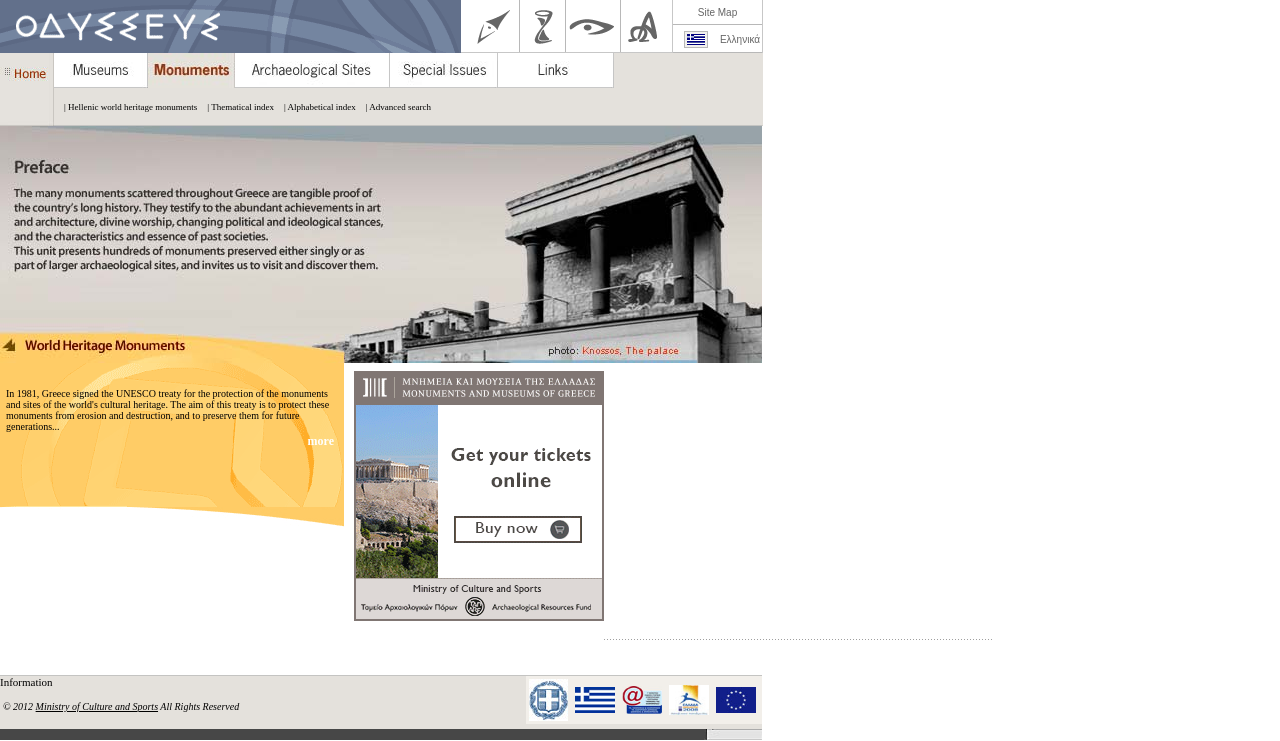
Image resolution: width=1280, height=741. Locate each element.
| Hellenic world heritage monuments (125, 107)
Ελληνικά (740, 39)
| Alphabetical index (315, 107)
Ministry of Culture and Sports (97, 706)
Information (27, 682)
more (322, 441)
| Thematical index (235, 107)
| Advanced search (393, 107)
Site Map (717, 12)
